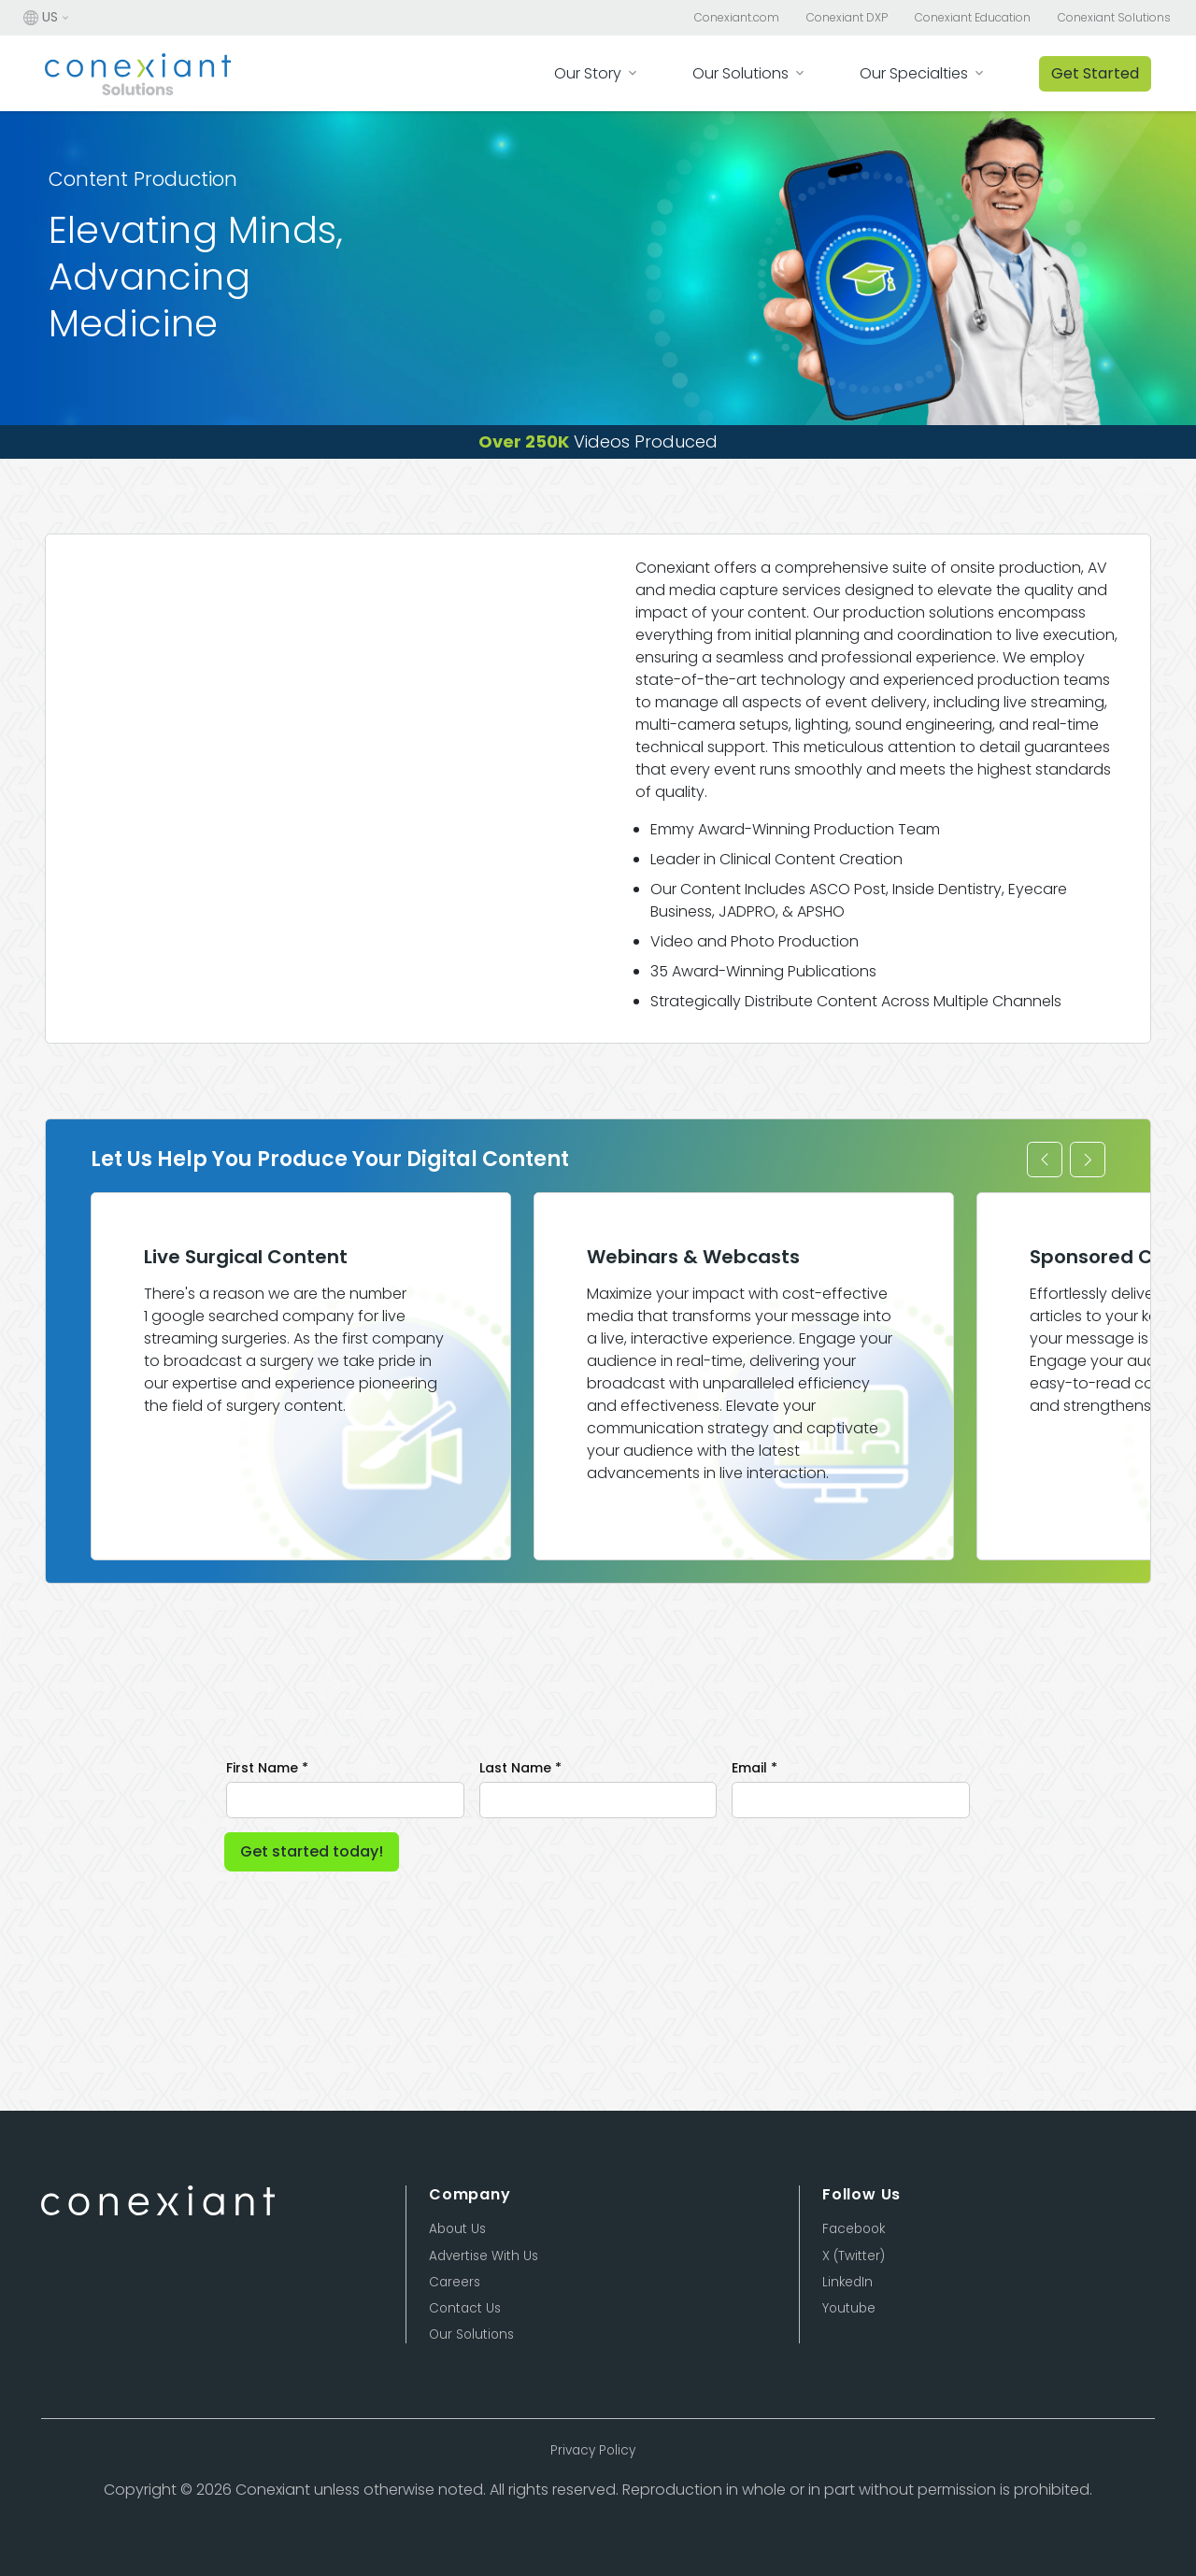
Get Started (1095, 73)
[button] (1044, 1159)
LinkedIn (847, 2282)
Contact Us (465, 2308)
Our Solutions (471, 2334)
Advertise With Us (483, 2256)
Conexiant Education (973, 17)
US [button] (40, 17)
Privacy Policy (592, 2450)
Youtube (849, 2308)
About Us (457, 2229)
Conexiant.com (736, 17)
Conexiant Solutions (1114, 17)
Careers (454, 2282)
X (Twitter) (853, 2256)
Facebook (853, 2229)
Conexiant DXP (847, 17)
